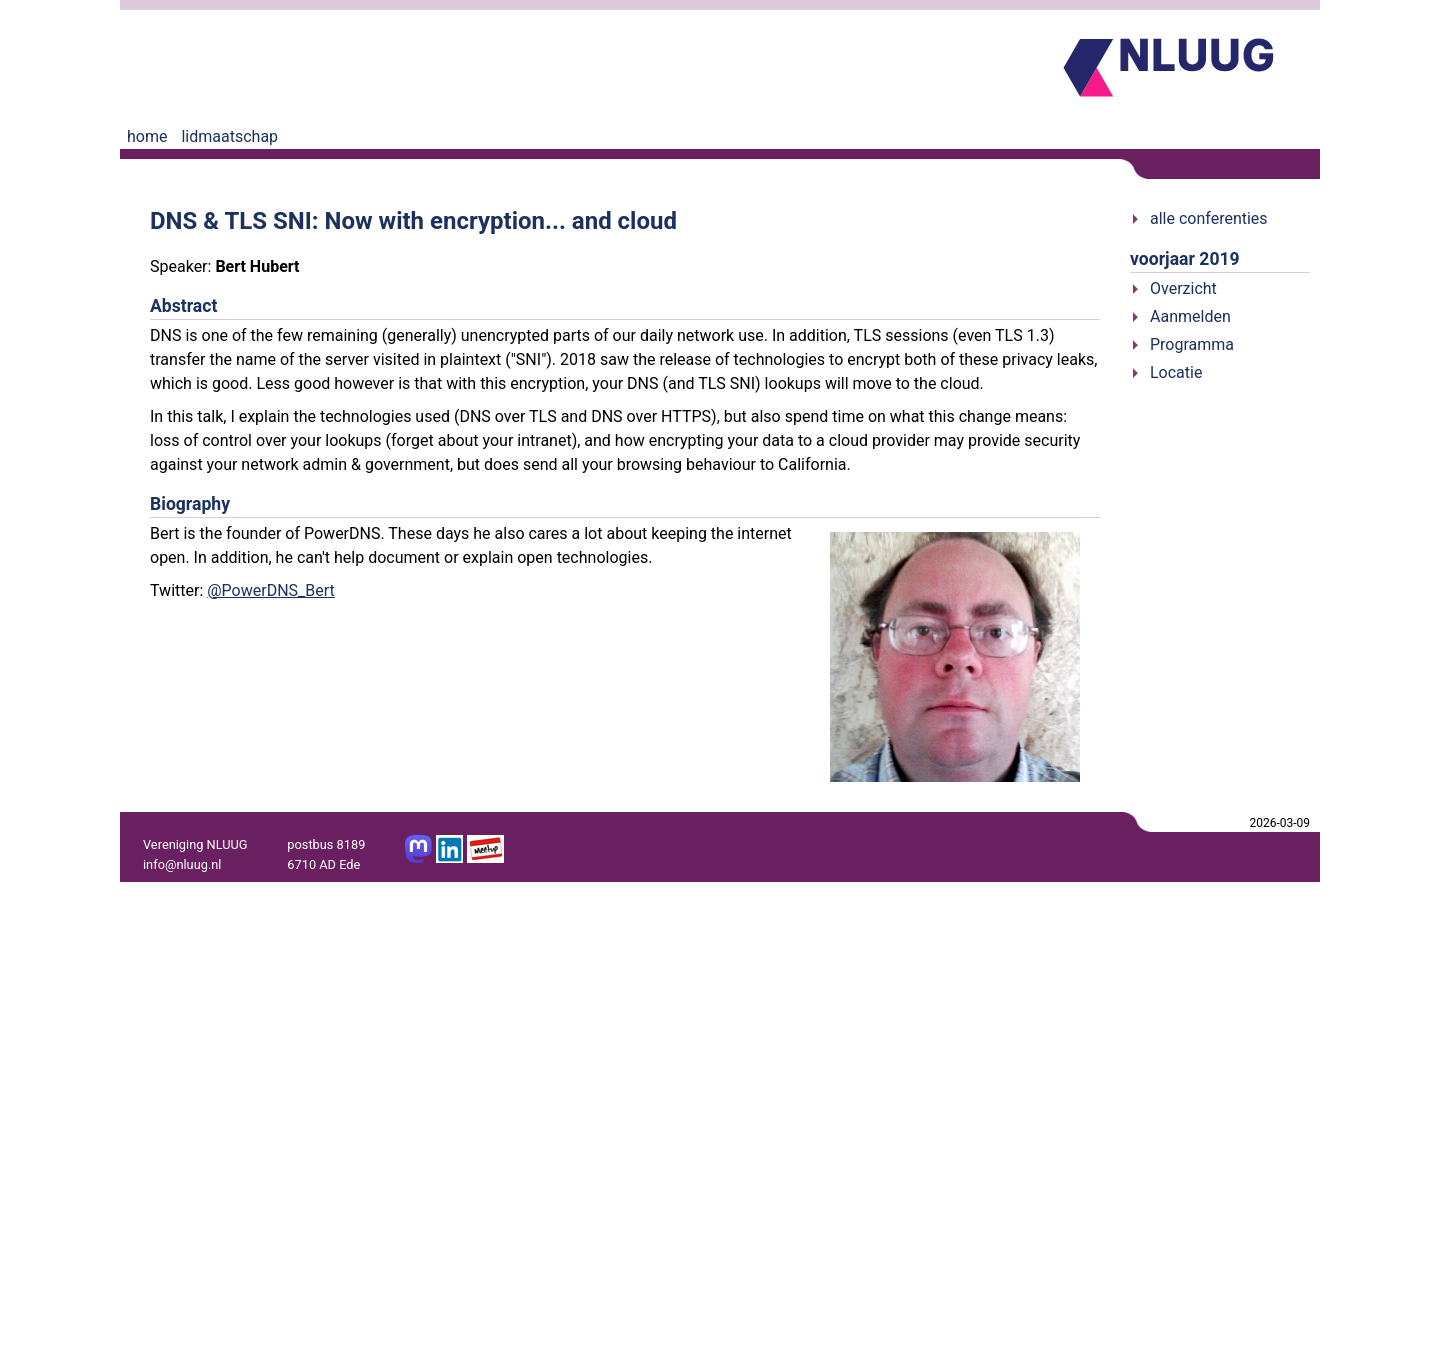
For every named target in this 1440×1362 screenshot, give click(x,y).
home (147, 136)
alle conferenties (1209, 218)
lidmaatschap (229, 136)
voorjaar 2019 (1185, 259)
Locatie (1176, 372)
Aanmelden (1190, 316)
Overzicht (1183, 288)
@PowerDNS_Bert (271, 590)
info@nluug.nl (182, 864)
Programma (1192, 344)
